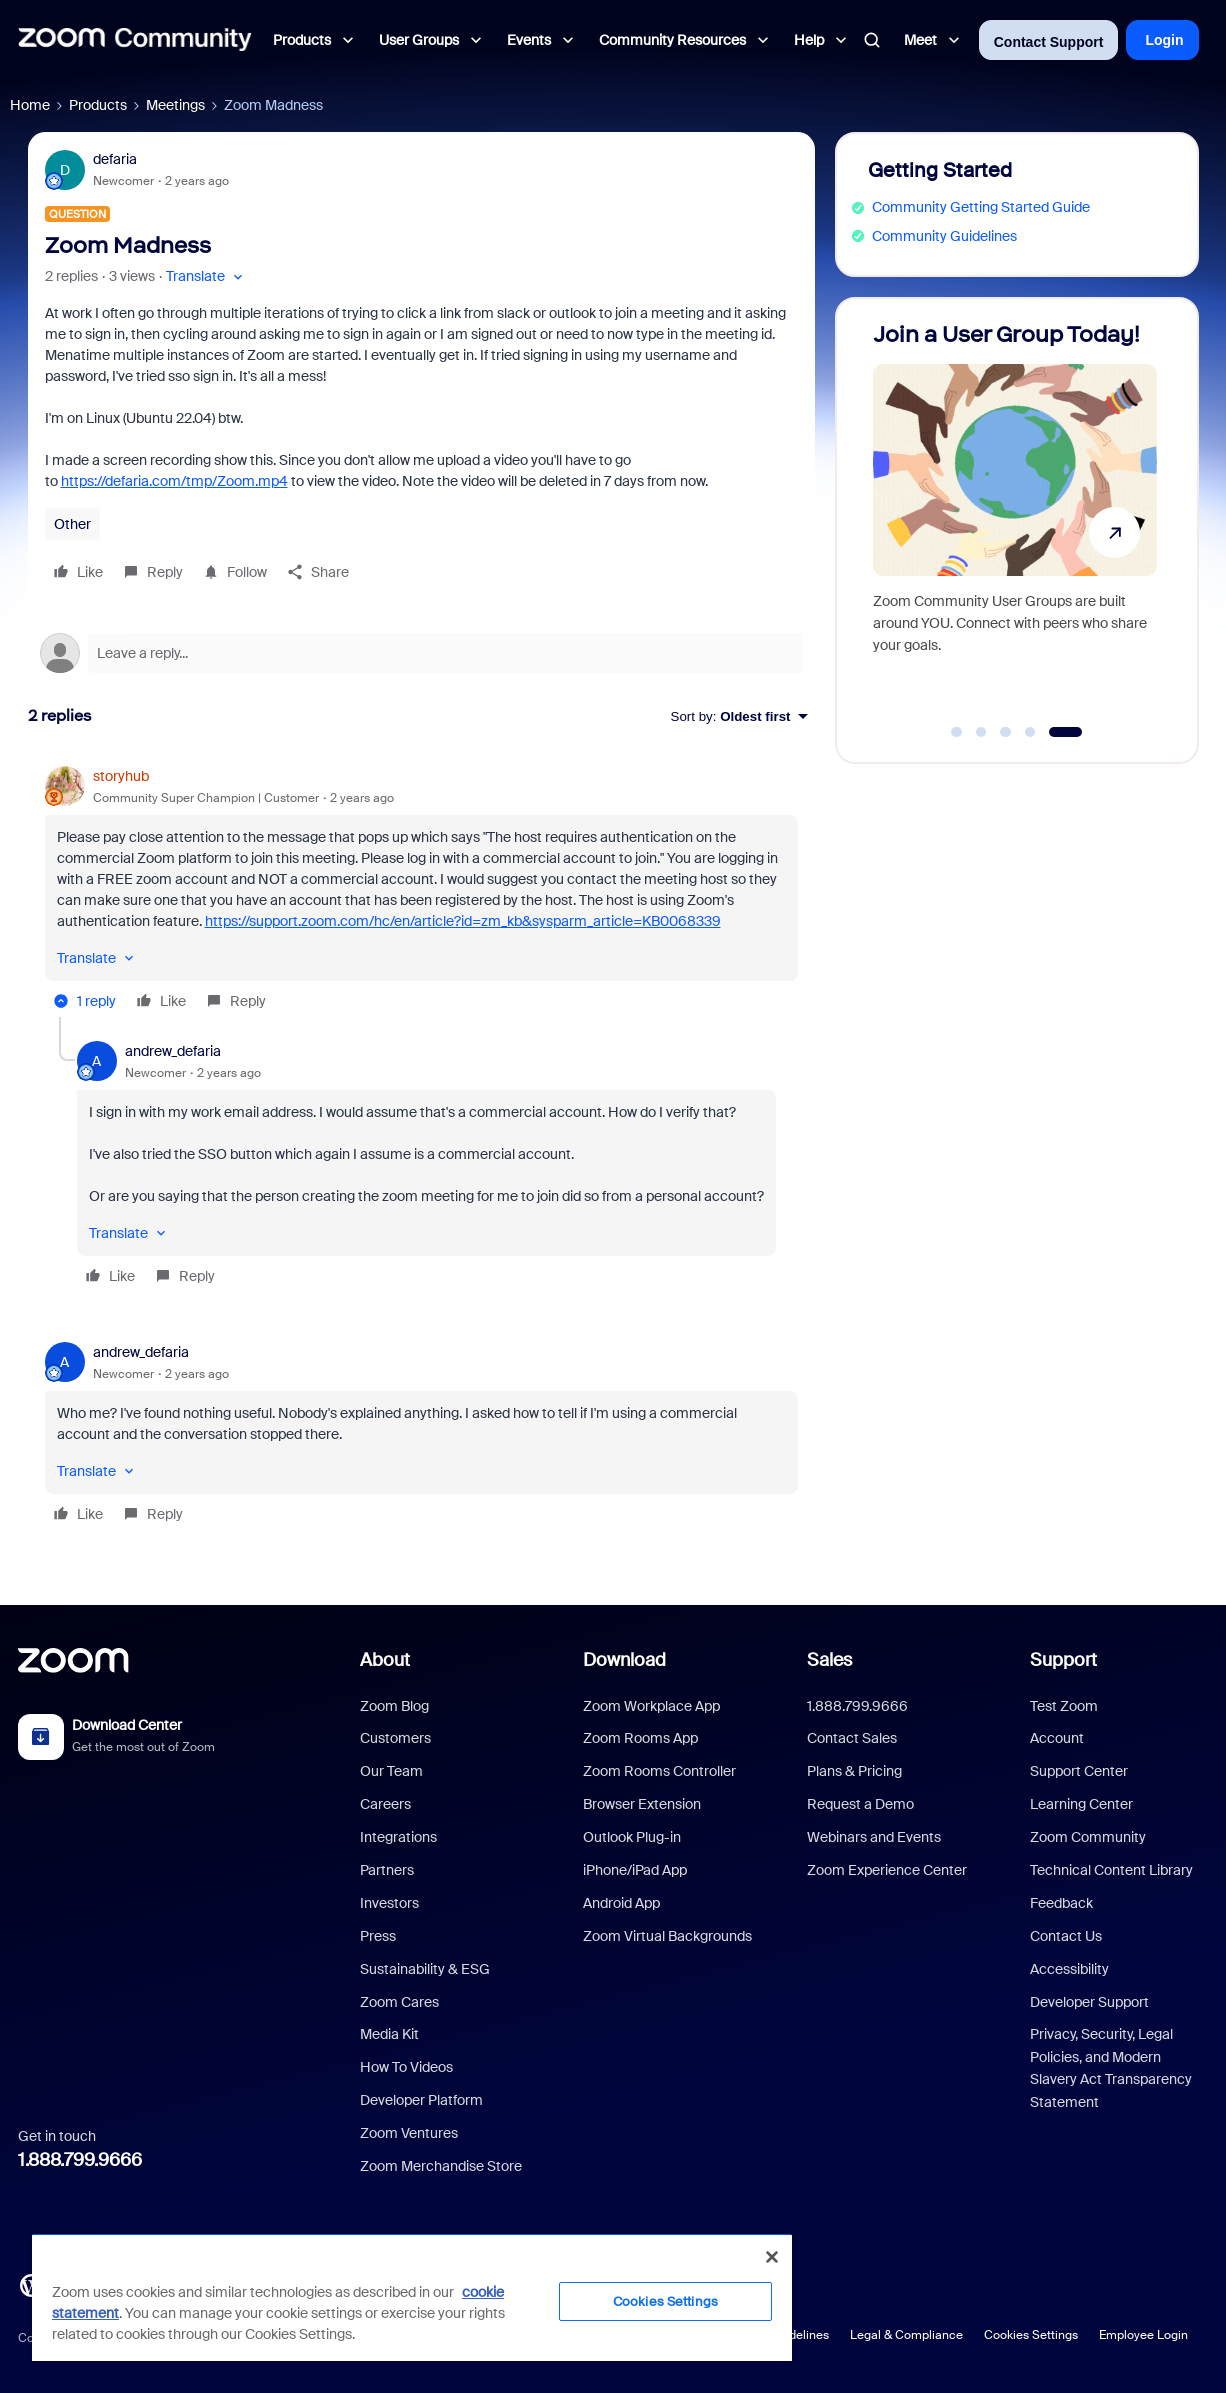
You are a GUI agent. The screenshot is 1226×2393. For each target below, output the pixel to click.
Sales (829, 1660)
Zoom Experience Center (887, 1870)
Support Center (1079, 1771)
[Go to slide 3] (1006, 732)
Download (624, 1660)
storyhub (121, 776)
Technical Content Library (1111, 1870)
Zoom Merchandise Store (441, 2166)
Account (1057, 1738)
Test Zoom (1064, 1706)
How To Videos (406, 2067)
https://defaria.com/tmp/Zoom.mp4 (174, 481)
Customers (395, 1738)
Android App (621, 1903)
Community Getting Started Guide (981, 207)
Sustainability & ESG (425, 1969)
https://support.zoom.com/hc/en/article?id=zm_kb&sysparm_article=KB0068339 (463, 921)
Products (98, 105)
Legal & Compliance (906, 2335)
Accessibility (1069, 1969)
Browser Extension (642, 1804)
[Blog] (31, 2284)
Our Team (391, 1771)
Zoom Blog (394, 1706)
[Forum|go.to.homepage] (135, 40)
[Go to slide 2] (981, 732)
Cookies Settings (1031, 2335)
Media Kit (389, 2034)
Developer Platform (421, 2100)
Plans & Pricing (854, 1771)
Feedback (1061, 1903)
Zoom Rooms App (640, 1738)
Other (72, 524)
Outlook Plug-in (632, 1837)
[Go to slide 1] (957, 732)
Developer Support (1089, 2002)
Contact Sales (852, 1738)
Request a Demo (860, 1804)
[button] (206, 276)
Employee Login (1143, 2335)
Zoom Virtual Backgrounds (667, 1936)
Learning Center (1081, 1804)
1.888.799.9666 (80, 2160)
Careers (385, 1804)
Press (378, 1936)
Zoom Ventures (409, 2133)
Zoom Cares (399, 2002)
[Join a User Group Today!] (1015, 521)
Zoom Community (1088, 1837)
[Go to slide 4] (1030, 732)
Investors (389, 1903)
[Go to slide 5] (1065, 732)
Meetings (175, 105)
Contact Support (1049, 42)
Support (1063, 1660)
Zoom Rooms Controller (659, 1771)
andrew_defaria (173, 1051)
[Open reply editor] (421, 653)
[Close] (772, 2257)
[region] (412, 2297)
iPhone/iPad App (635, 1870)
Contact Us (1066, 1936)
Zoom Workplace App (651, 1706)
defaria (115, 159)
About (385, 1660)
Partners (387, 1870)
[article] (421, 891)
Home (30, 105)
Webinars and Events (874, 1837)
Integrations (398, 1837)
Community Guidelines (944, 236)
